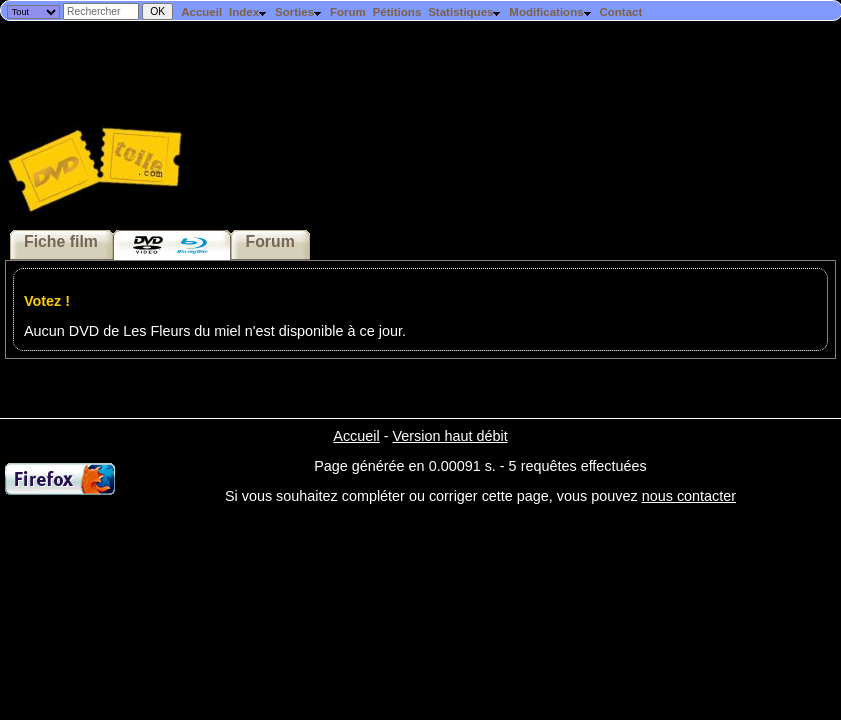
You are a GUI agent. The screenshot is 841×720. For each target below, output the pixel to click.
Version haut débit (449, 436)
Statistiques (465, 12)
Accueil (201, 12)
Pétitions (397, 12)
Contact (620, 12)
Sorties (299, 12)
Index (248, 12)
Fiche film (61, 241)
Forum (348, 12)
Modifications (550, 12)
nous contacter (689, 496)
